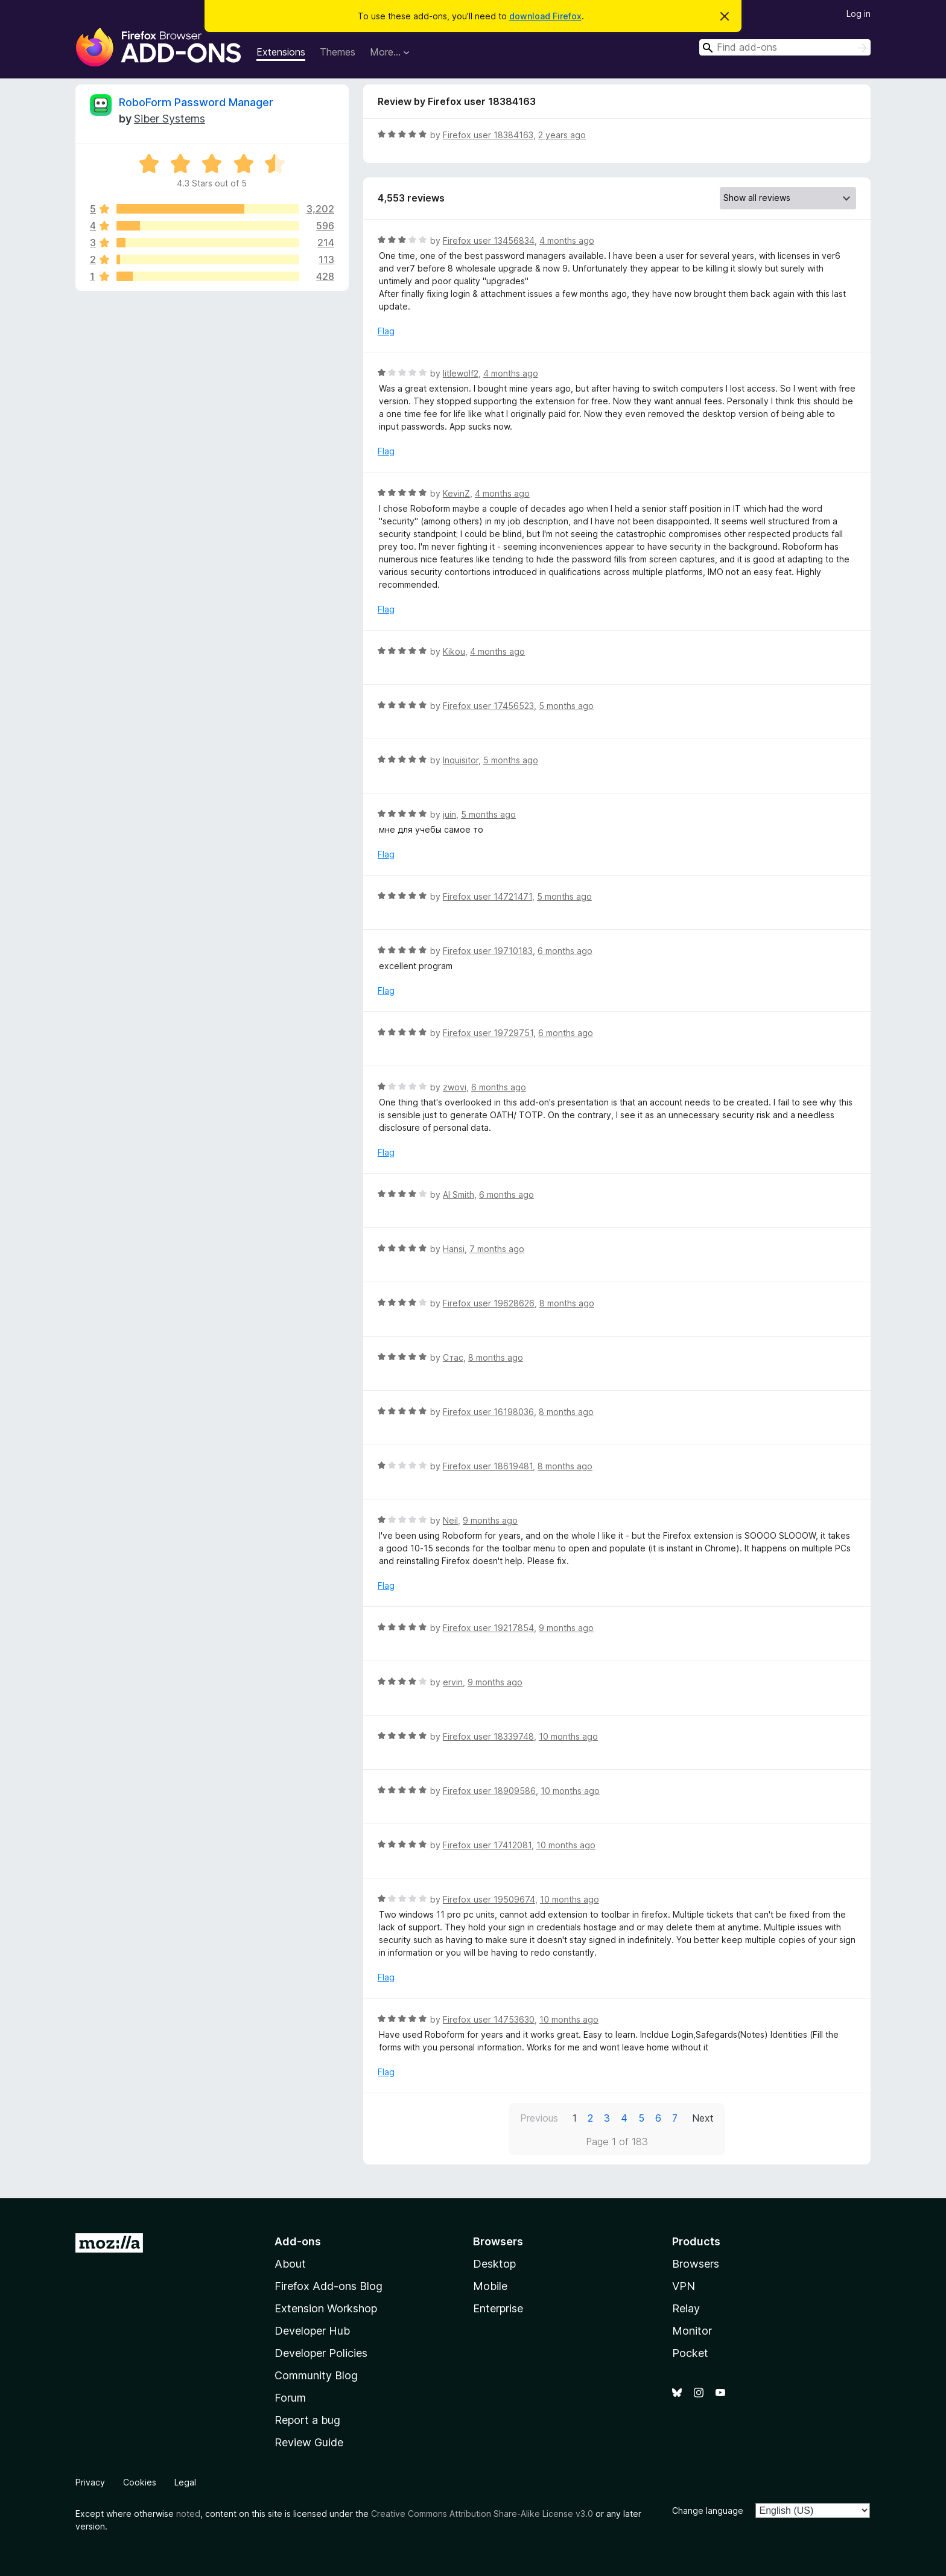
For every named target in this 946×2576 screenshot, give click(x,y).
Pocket (690, 2353)
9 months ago (490, 1520)
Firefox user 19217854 (488, 1628)
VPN (683, 2286)
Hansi (454, 1249)
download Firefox (545, 16)
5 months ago (566, 706)
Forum (290, 2397)
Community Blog (316, 2375)
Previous (539, 2118)
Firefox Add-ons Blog (329, 2286)
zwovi (454, 1087)
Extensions (280, 52)
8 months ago (566, 1303)
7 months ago (496, 1249)
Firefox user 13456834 (489, 240)
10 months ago (568, 1736)
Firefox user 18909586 (489, 1791)
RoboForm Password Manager (196, 102)
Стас (453, 1357)
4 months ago (566, 240)
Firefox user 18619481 (488, 1466)
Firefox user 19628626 (489, 1303)
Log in (858, 13)
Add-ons (298, 2241)
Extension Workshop (326, 2308)
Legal (185, 2482)
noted (188, 2513)
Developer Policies (321, 2353)
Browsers (695, 2263)
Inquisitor (460, 760)
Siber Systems (169, 118)
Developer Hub (312, 2330)
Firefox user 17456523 (488, 706)
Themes (337, 52)
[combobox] (785, 47)
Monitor (692, 2330)
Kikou (454, 651)
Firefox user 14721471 (487, 896)
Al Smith (458, 1194)
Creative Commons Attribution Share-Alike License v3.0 (482, 2513)
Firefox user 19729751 (488, 1033)
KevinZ (456, 493)
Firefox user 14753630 (489, 2019)
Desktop (494, 2263)
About (290, 2263)
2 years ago (562, 135)
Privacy (90, 2482)
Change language (707, 2510)
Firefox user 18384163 (488, 135)
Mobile (490, 2286)
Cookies (139, 2482)
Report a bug (307, 2420)
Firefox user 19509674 (489, 1899)
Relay (686, 2308)
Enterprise (498, 2308)
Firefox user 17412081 (487, 1845)
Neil (450, 1520)
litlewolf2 (460, 373)
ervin (453, 1682)
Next (703, 2118)
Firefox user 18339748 (488, 1736)
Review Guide (309, 2442)
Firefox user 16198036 (488, 1412)
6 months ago (565, 951)
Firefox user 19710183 (488, 951)
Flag (386, 331)
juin (449, 814)
